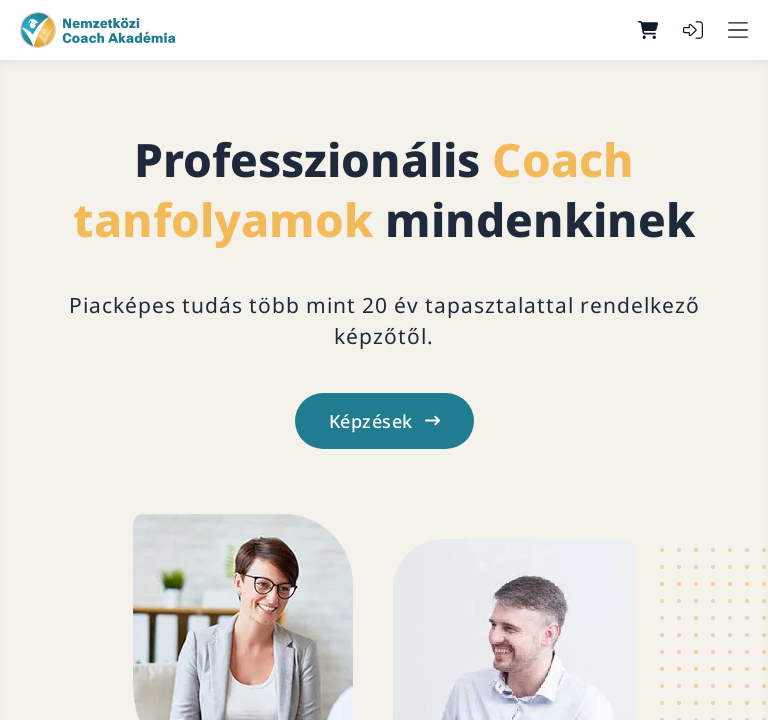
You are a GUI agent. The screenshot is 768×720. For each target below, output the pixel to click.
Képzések (384, 421)
